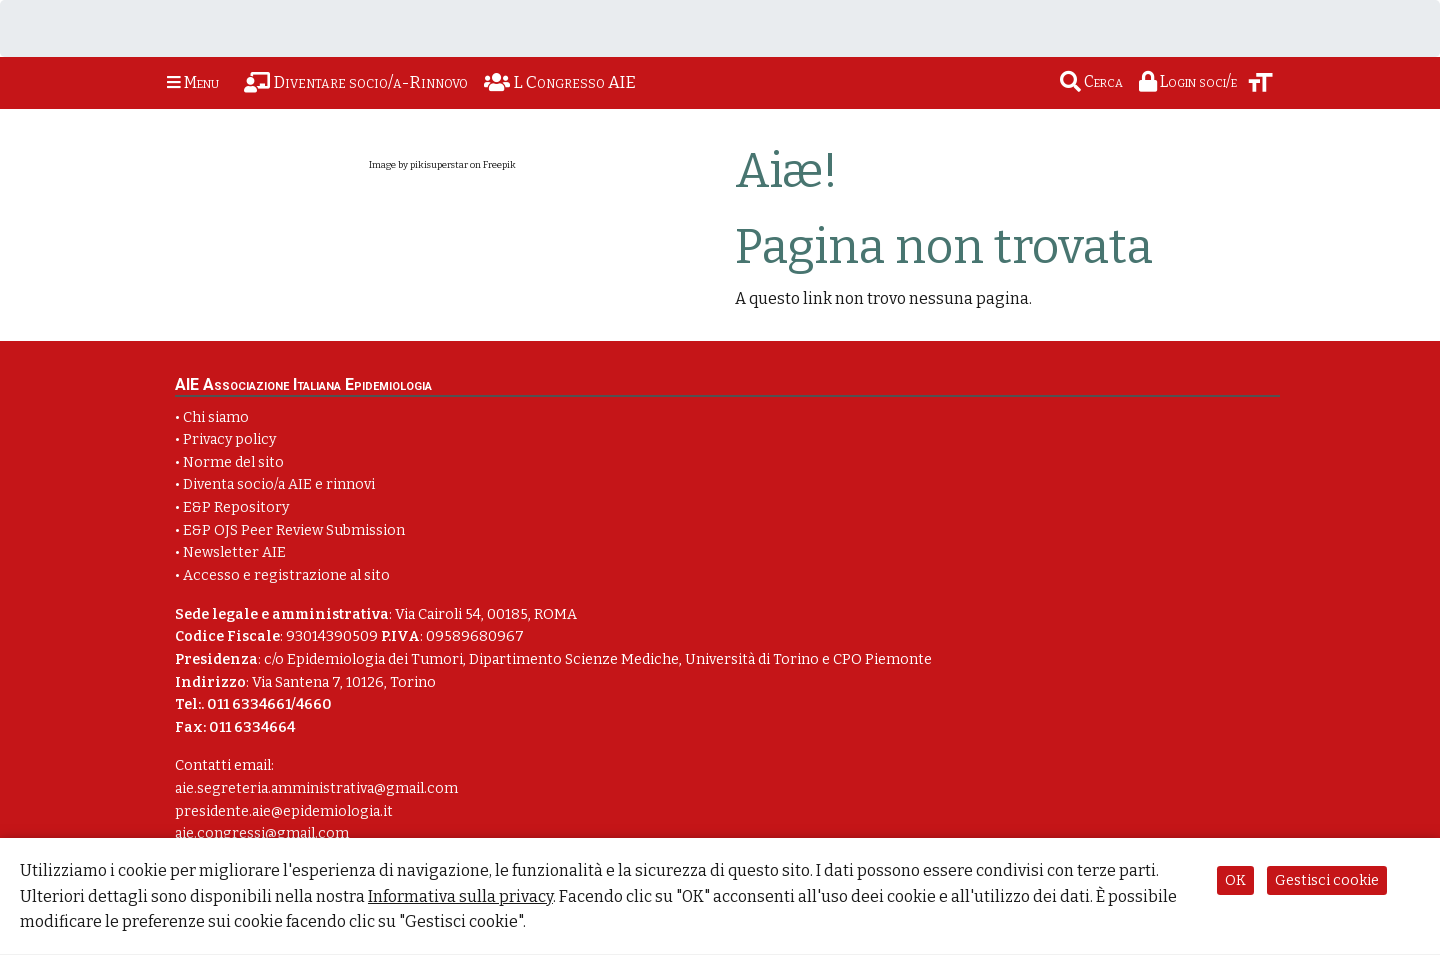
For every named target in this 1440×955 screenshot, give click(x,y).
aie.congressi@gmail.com (262, 833)
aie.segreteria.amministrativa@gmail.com (316, 788)
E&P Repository (236, 507)
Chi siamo (216, 417)
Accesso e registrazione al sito (286, 575)
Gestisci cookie (1327, 880)
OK (1235, 880)
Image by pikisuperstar (418, 165)
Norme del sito (233, 462)
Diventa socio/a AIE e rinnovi (279, 484)
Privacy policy (229, 439)
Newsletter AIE (234, 552)
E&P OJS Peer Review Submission (294, 530)
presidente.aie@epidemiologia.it (284, 811)
